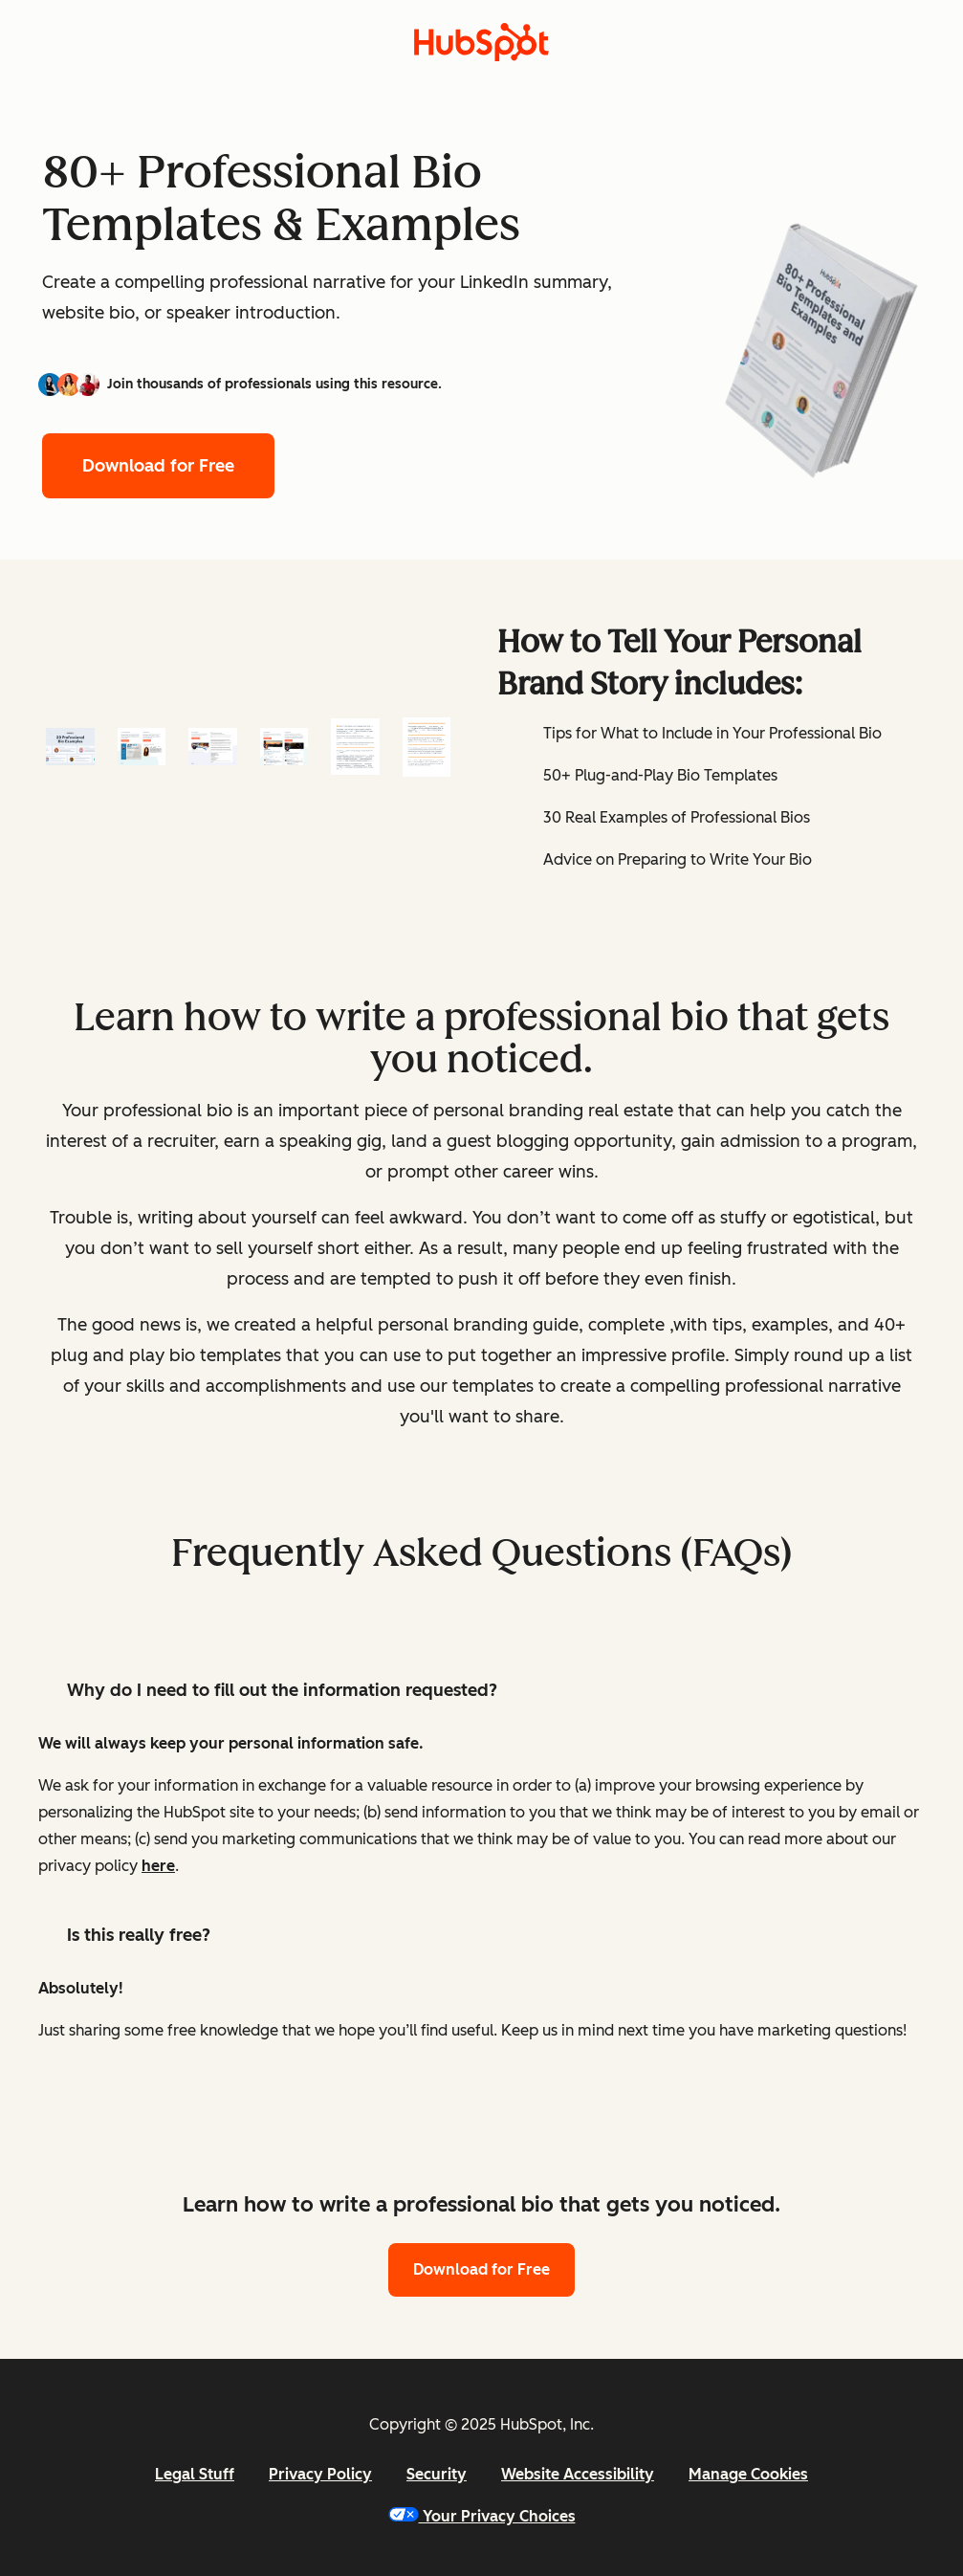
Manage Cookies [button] (748, 2474)
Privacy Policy (320, 2474)
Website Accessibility (577, 2474)
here (158, 1866)
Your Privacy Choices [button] (482, 2516)
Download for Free (158, 465)
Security (436, 2474)
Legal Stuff (194, 2474)
